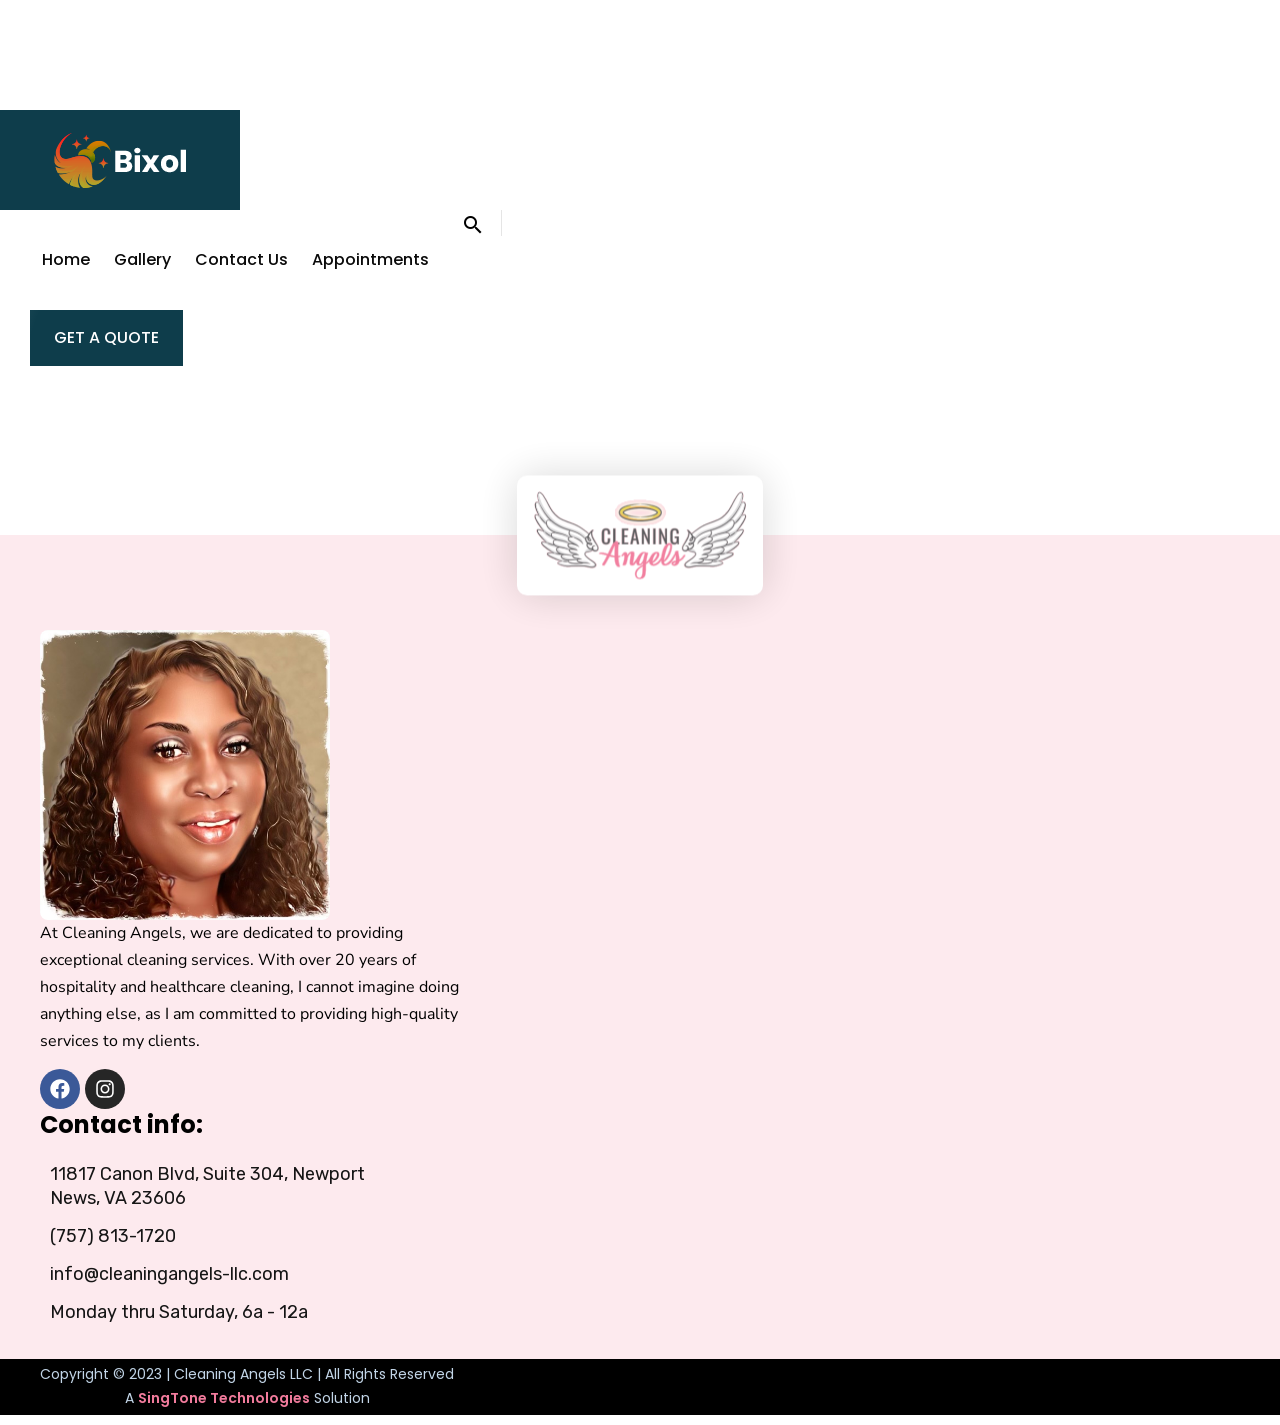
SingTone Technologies (224, 1398)
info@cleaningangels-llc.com (169, 1274)
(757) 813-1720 (113, 1236)
